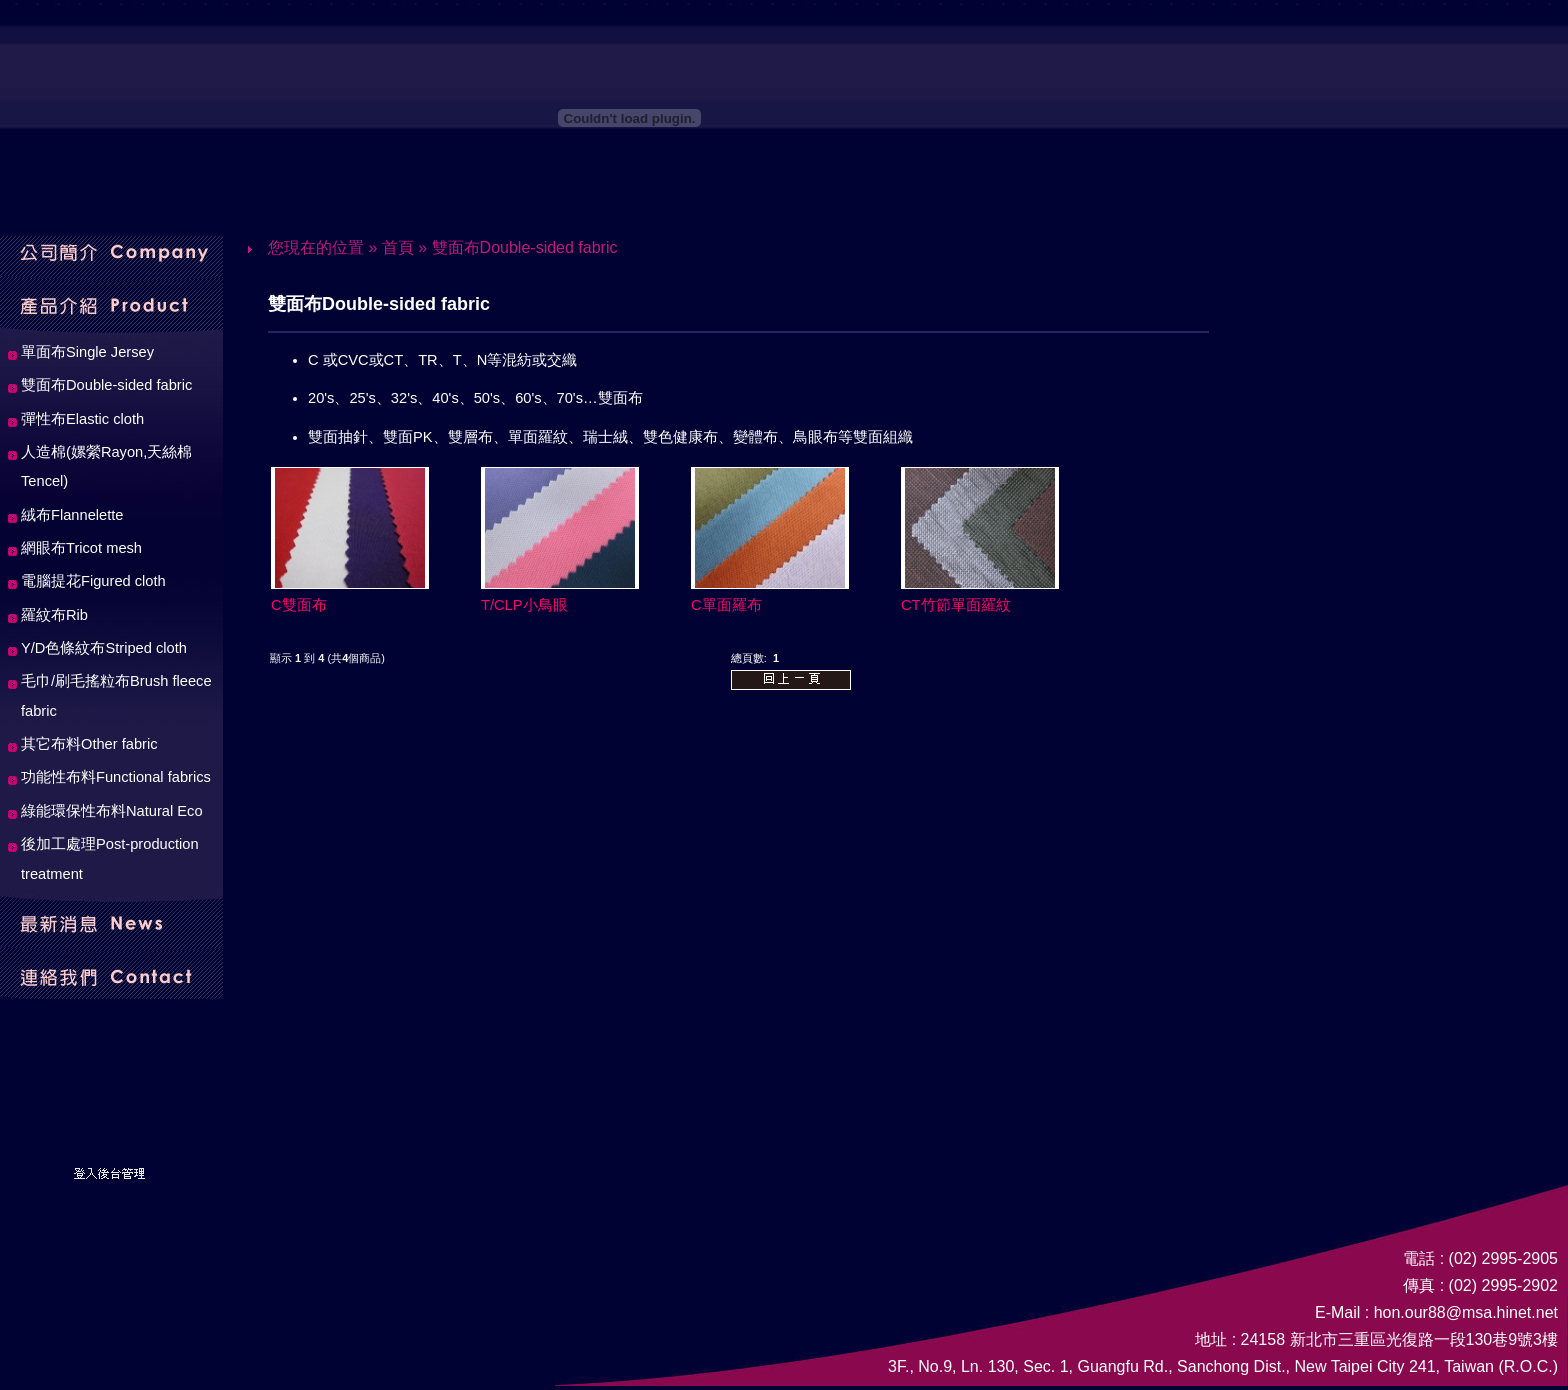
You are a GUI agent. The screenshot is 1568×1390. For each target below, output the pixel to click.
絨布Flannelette (72, 515)
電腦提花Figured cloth (93, 581)
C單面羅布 (726, 605)
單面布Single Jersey (87, 352)
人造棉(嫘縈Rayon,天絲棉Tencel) (106, 466)
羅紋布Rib (54, 615)
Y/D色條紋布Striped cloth (104, 648)
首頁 (398, 247)
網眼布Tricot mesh (81, 548)
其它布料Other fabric (89, 744)
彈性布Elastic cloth (82, 419)
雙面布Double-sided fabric (525, 247)
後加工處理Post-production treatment (110, 858)
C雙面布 (299, 605)
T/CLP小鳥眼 (524, 605)
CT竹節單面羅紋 (956, 605)
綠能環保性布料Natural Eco (112, 811)
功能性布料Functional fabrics (116, 777)
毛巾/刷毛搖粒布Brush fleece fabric (116, 695)
